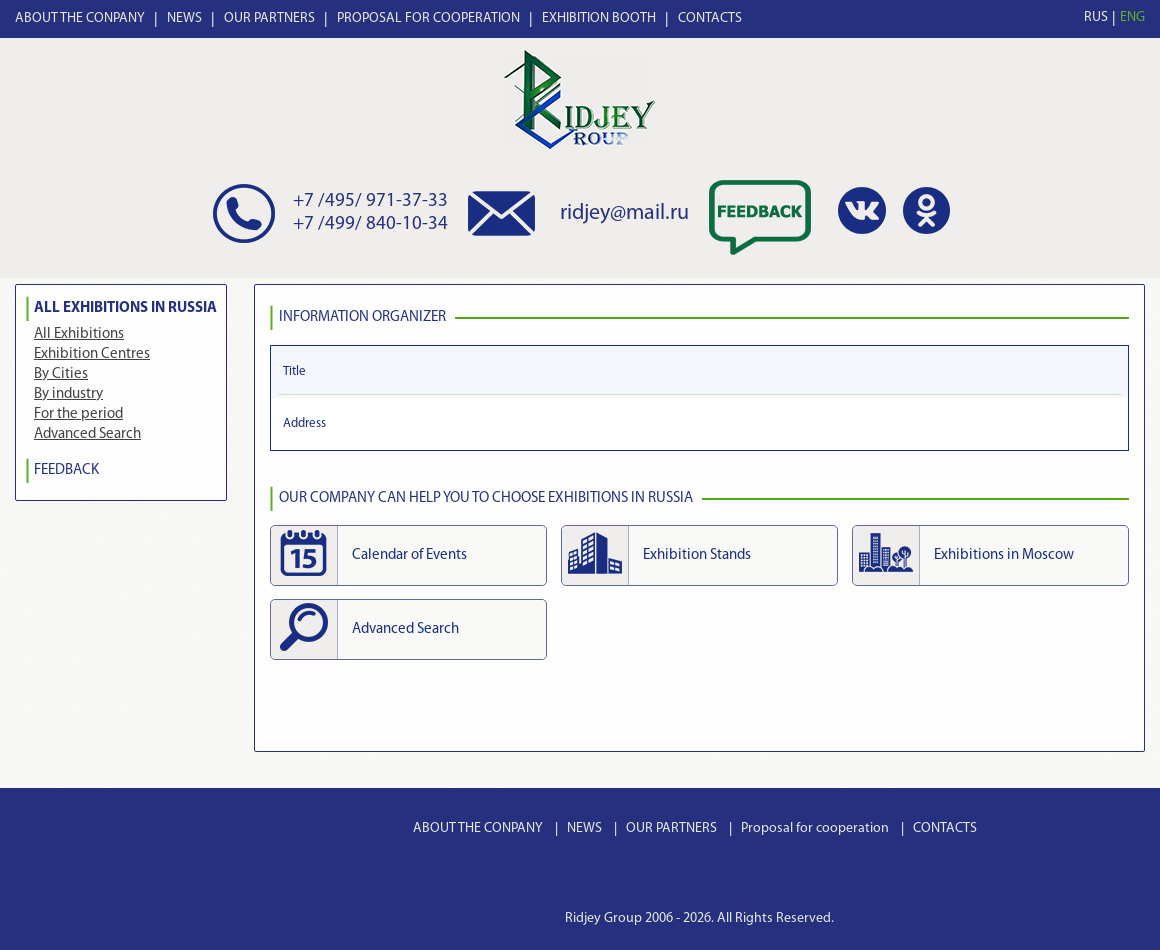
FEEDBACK (66, 470)
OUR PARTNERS (269, 18)
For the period (78, 414)
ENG (1132, 17)
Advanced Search (87, 434)
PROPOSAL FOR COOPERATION (428, 18)
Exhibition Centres (92, 354)
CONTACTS (710, 18)
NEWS (184, 18)
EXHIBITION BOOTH (599, 18)
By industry (68, 394)
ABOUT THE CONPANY (80, 18)
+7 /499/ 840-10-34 (370, 224)
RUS (1096, 17)
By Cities (61, 374)
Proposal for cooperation (815, 828)
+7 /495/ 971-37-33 (370, 201)
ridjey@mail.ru (624, 213)
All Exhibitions (79, 334)
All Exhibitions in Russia (125, 308)
